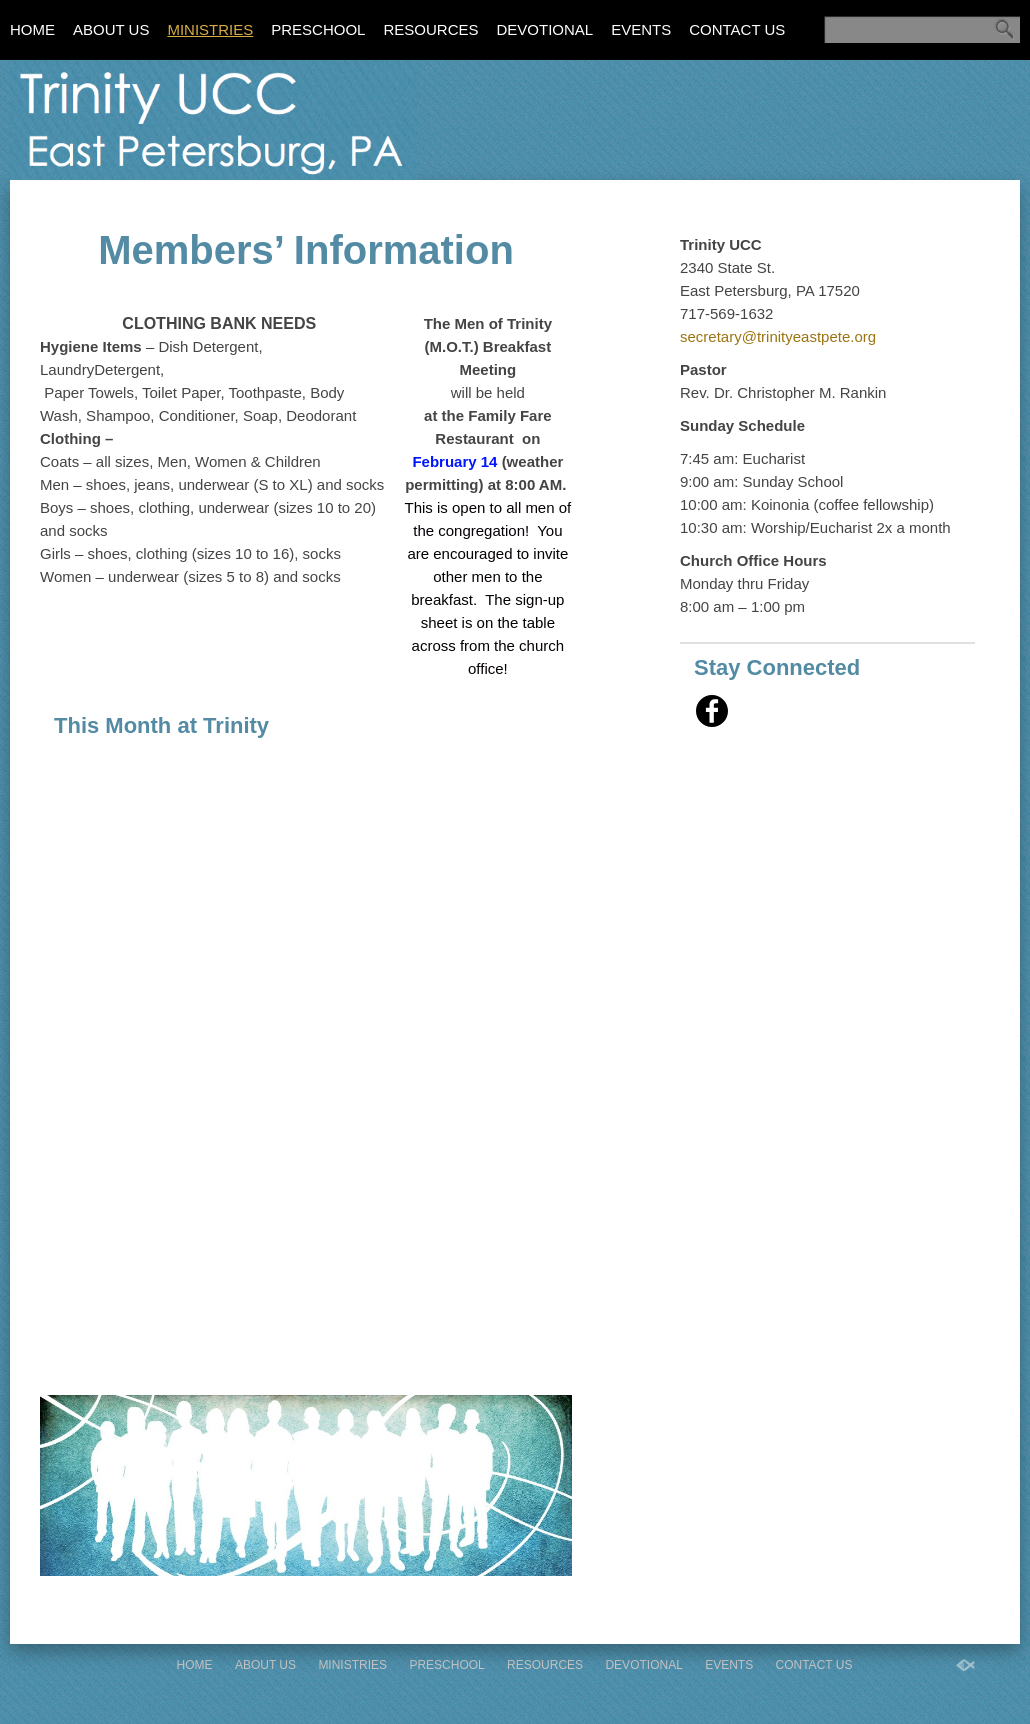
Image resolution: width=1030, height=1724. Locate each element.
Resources (430, 29)
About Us (111, 29)
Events (641, 29)
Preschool (318, 29)
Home (32, 29)
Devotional (544, 29)
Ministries (210, 29)
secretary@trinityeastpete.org (778, 336)
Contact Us (737, 29)
